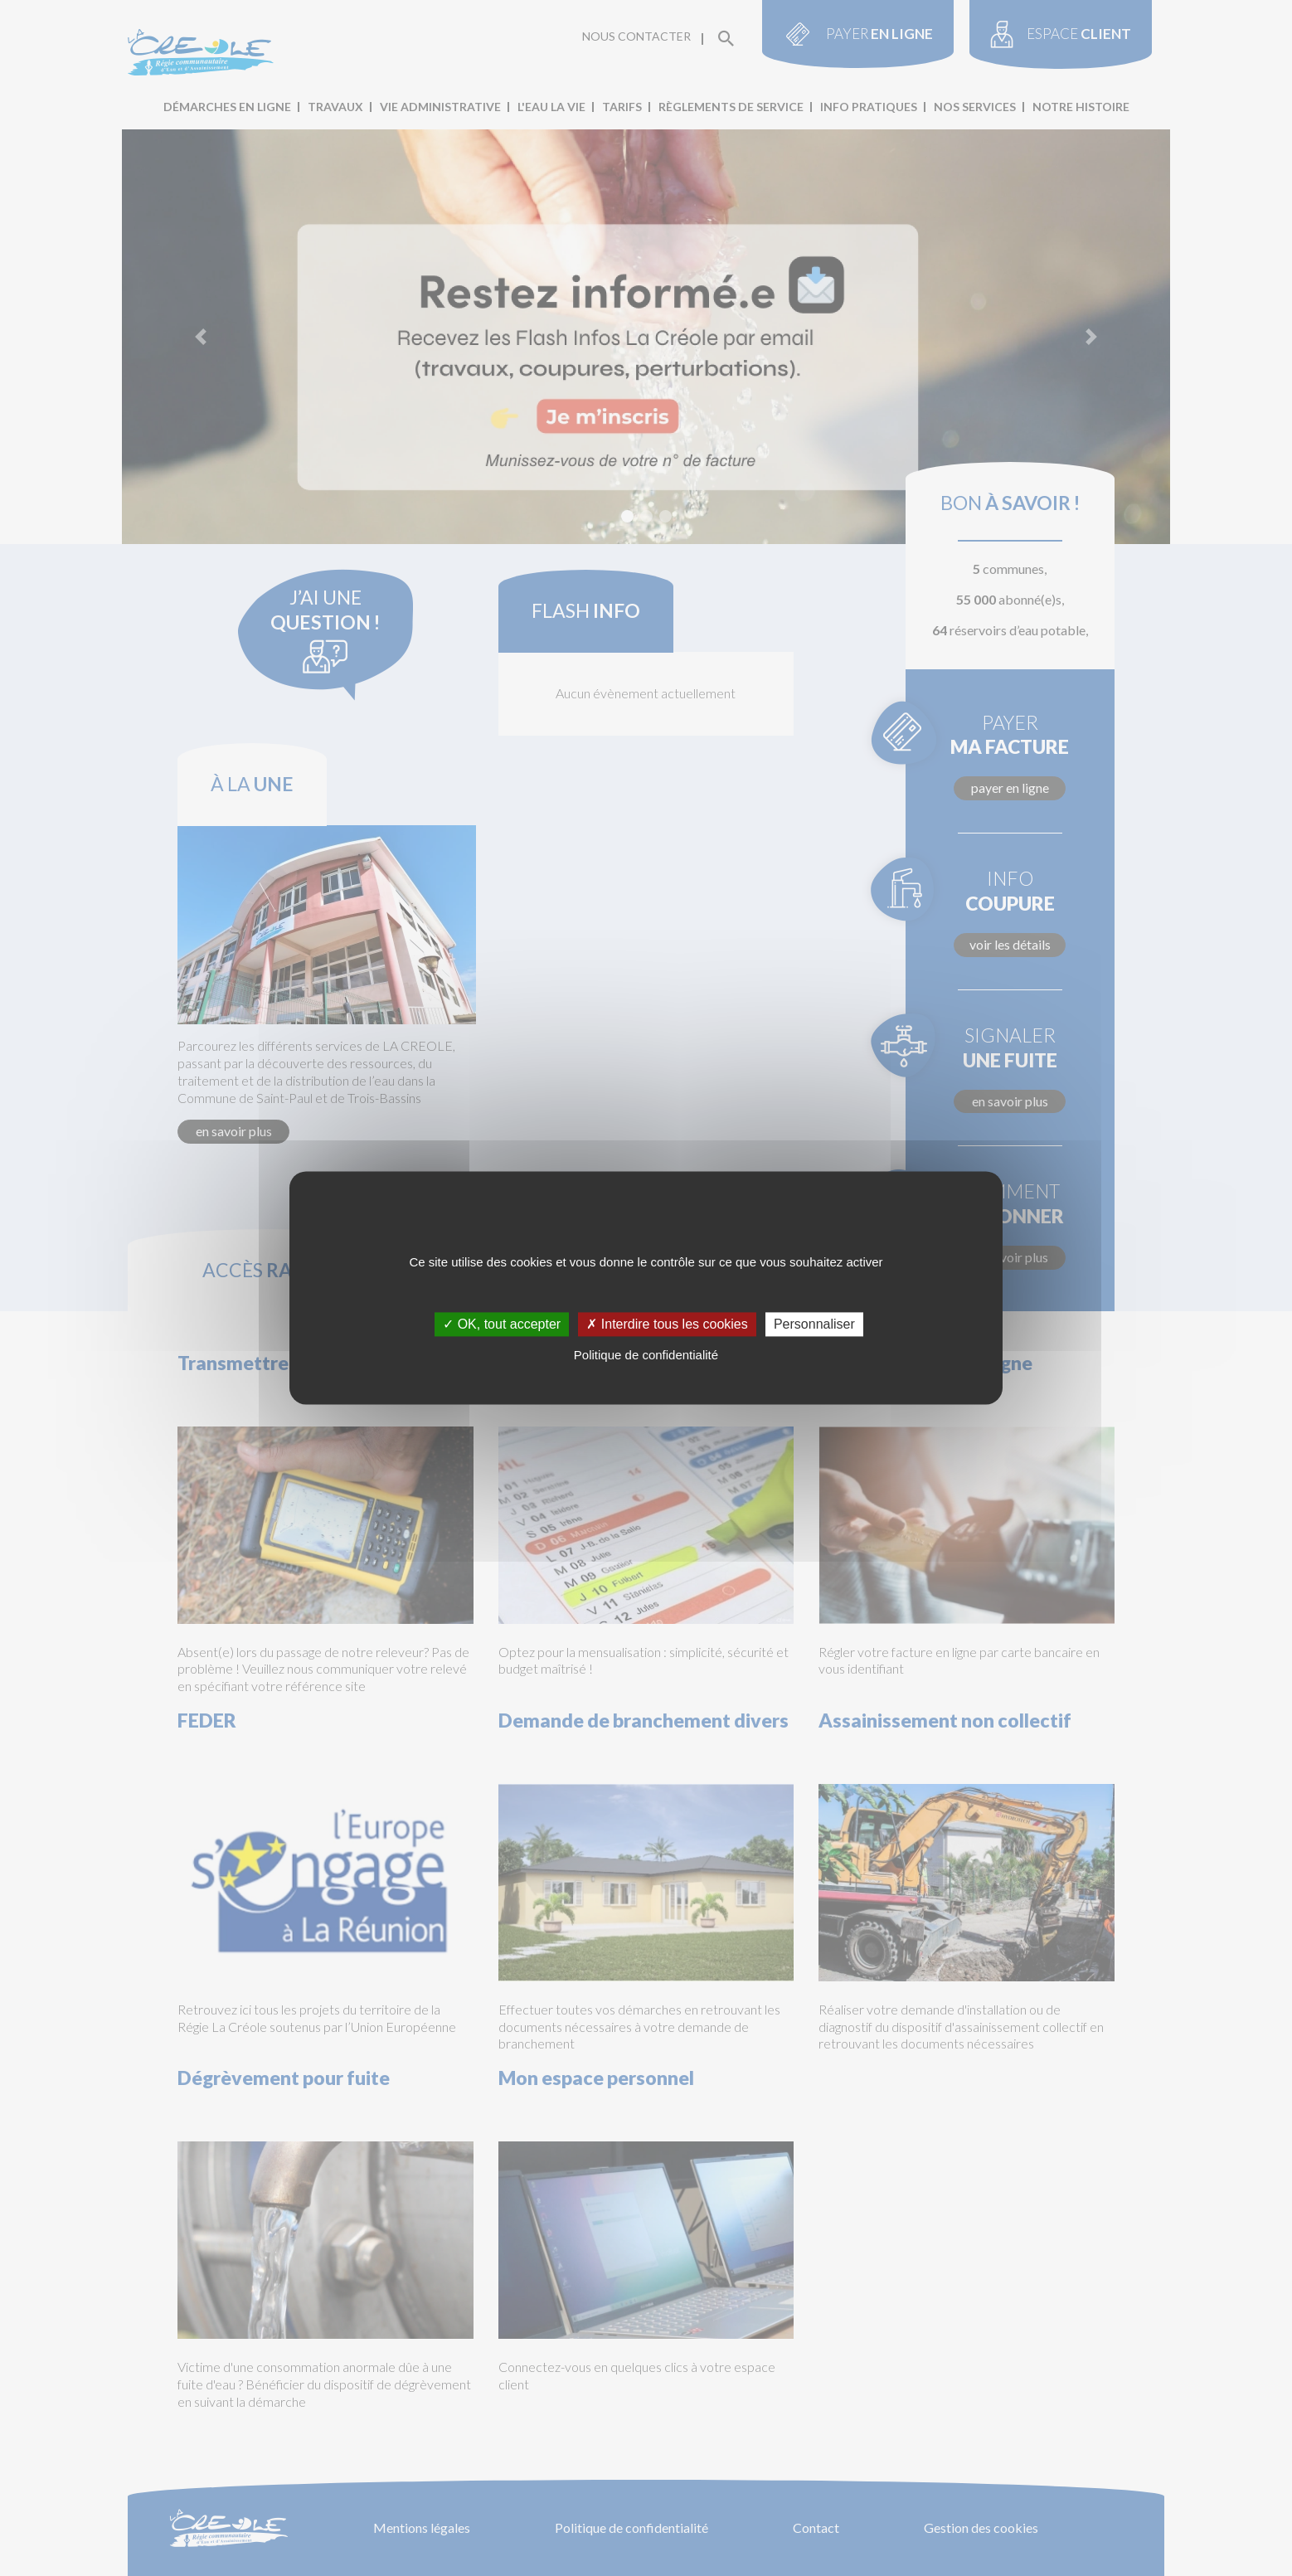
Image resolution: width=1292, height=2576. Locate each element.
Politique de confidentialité (646, 1355)
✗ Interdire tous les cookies (666, 1324)
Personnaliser (814, 1324)
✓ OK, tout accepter (502, 1324)
